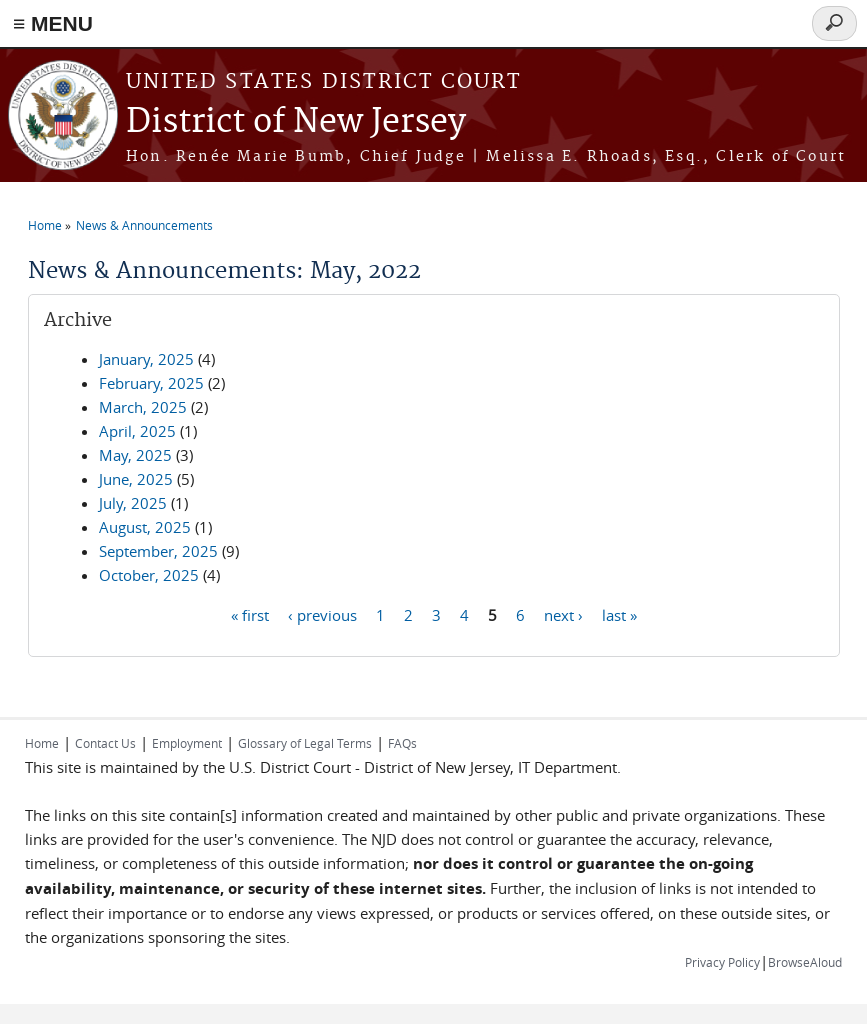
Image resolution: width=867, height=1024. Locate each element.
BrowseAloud (805, 962)
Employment (187, 743)
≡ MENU (53, 23)
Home (45, 225)
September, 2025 (158, 551)
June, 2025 (136, 479)
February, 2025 (151, 383)
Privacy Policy (722, 962)
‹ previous (322, 614)
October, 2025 (149, 575)
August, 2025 (145, 527)
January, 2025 (146, 359)
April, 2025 (137, 431)
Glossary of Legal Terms (305, 743)
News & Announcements (144, 225)
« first (250, 614)
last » (619, 614)
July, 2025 (133, 503)
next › (563, 614)
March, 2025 (143, 407)
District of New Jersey (296, 122)
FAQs (402, 743)
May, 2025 (135, 455)
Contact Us (105, 743)
